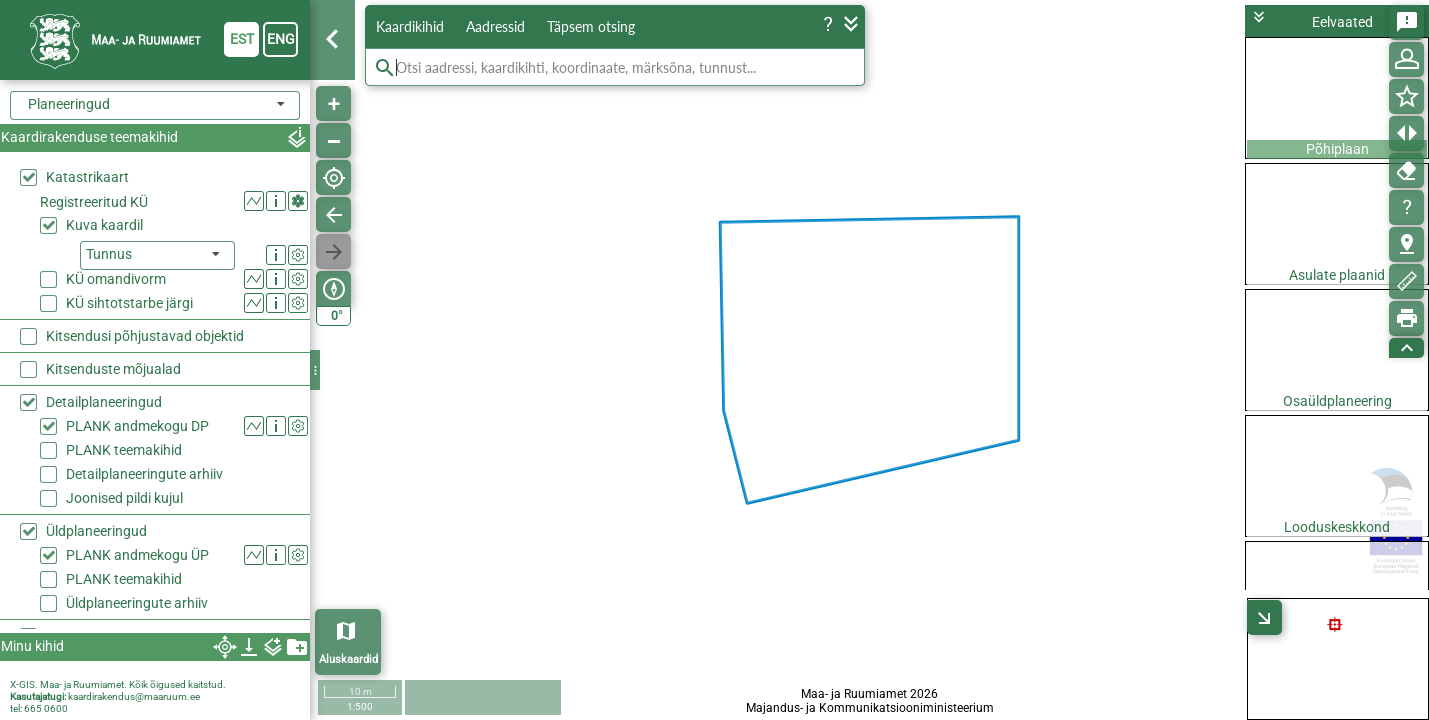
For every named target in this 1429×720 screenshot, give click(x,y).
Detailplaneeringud (104, 402)
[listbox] (157, 255)
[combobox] (155, 105)
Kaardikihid (410, 26)
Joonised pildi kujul (124, 498)
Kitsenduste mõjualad (113, 369)
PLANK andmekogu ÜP (137, 555)
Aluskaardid (348, 659)
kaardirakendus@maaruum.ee (134, 696)
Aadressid (495, 26)
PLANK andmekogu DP (137, 426)
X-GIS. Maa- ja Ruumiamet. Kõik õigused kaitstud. (118, 684)
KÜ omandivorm (116, 279)
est (242, 39)
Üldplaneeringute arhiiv (137, 603)
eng (281, 39)
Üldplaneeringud (96, 531)
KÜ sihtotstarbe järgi (129, 303)
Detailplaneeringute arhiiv (144, 474)
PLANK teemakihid (124, 450)
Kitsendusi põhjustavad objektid (145, 336)
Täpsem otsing (591, 26)
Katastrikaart (87, 177)
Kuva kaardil (104, 225)
